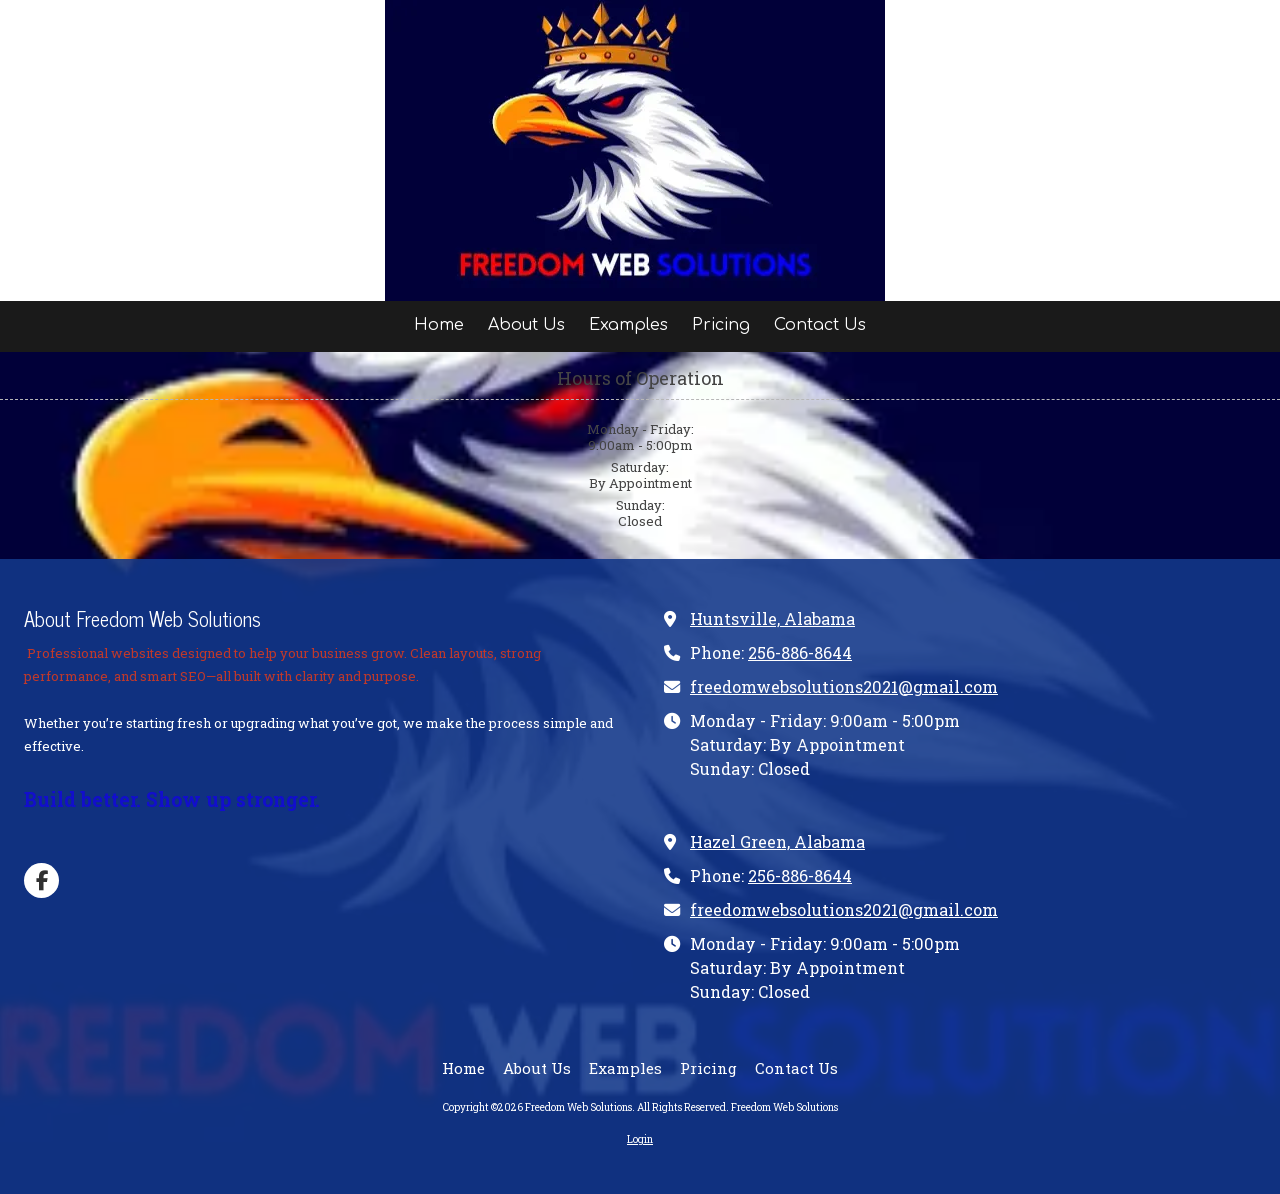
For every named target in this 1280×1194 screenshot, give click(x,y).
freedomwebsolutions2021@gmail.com (844, 686)
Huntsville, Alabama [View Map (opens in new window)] (772, 618)
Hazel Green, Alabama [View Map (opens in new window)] (777, 841)
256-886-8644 (800, 652)
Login (640, 1139)
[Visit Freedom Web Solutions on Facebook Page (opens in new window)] (41, 880)
